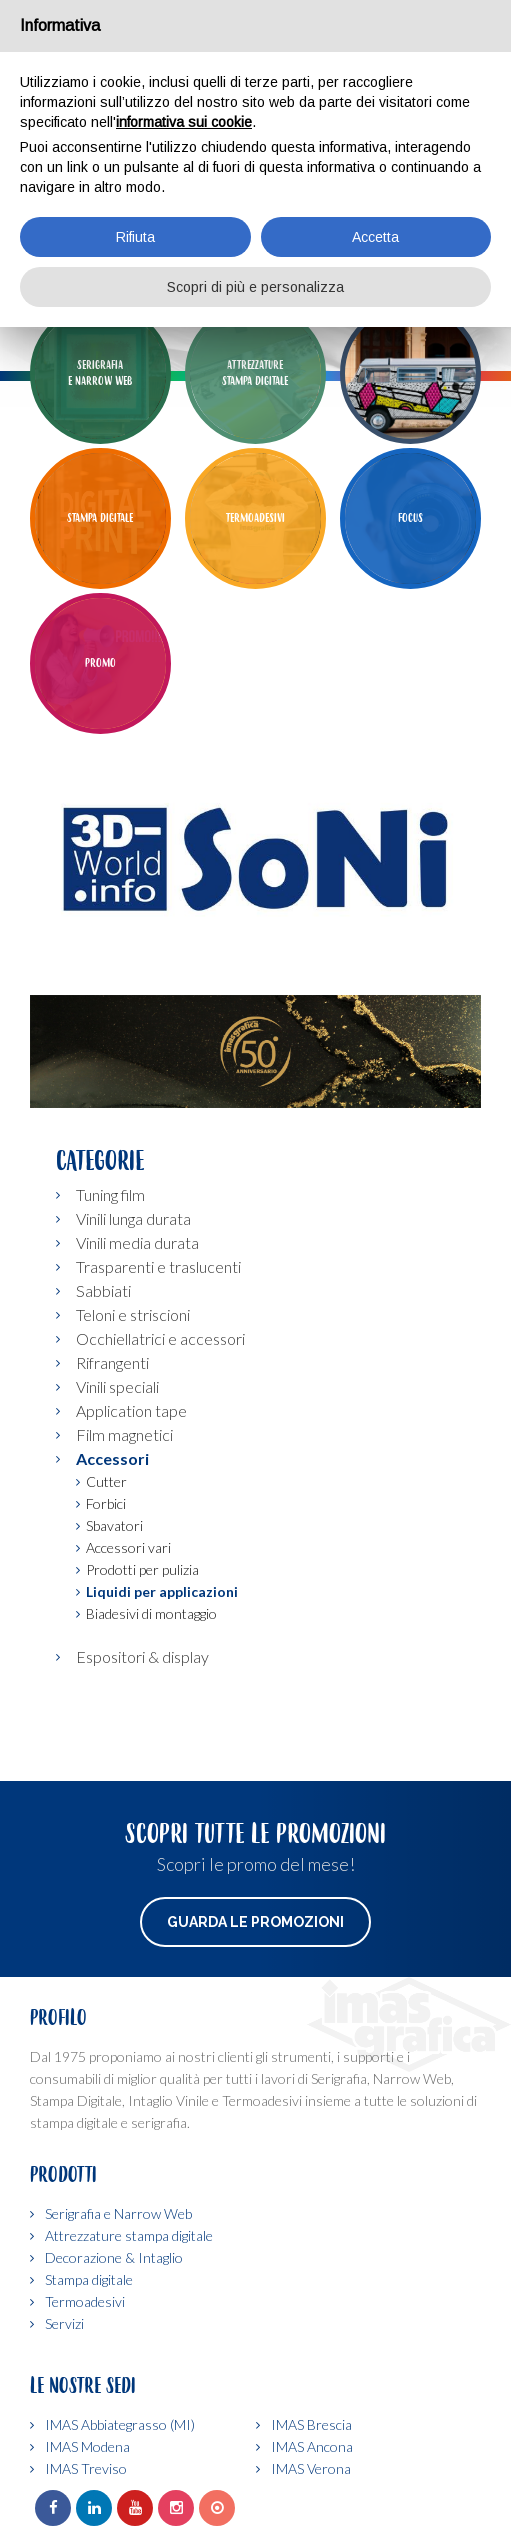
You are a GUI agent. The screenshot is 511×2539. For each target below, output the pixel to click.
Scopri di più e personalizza (255, 287)
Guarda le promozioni (255, 1922)
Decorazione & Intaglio (114, 2257)
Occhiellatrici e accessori (160, 1338)
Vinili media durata (137, 1242)
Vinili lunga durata (133, 1218)
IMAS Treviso (86, 2468)
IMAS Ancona (312, 2446)
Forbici (106, 1503)
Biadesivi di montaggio (151, 1613)
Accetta (375, 237)
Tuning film (110, 1194)
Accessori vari (128, 1547)
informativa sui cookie (184, 122)
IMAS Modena (87, 2446)
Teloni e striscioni (133, 1314)
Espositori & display (142, 1656)
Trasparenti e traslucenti (158, 1266)
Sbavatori (114, 1525)
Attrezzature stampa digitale (129, 2235)
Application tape (131, 1410)
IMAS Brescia (311, 2424)
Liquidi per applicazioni (162, 1591)
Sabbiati (103, 1290)
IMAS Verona (311, 2468)
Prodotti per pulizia (142, 1569)
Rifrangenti (112, 1362)
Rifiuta (135, 237)
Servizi (64, 2323)
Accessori (112, 1458)
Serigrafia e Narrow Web (118, 2213)
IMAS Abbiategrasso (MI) (120, 2424)
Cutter (106, 1481)
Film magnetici (124, 1434)
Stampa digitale (89, 2279)
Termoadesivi (85, 2301)
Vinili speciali (117, 1386)
